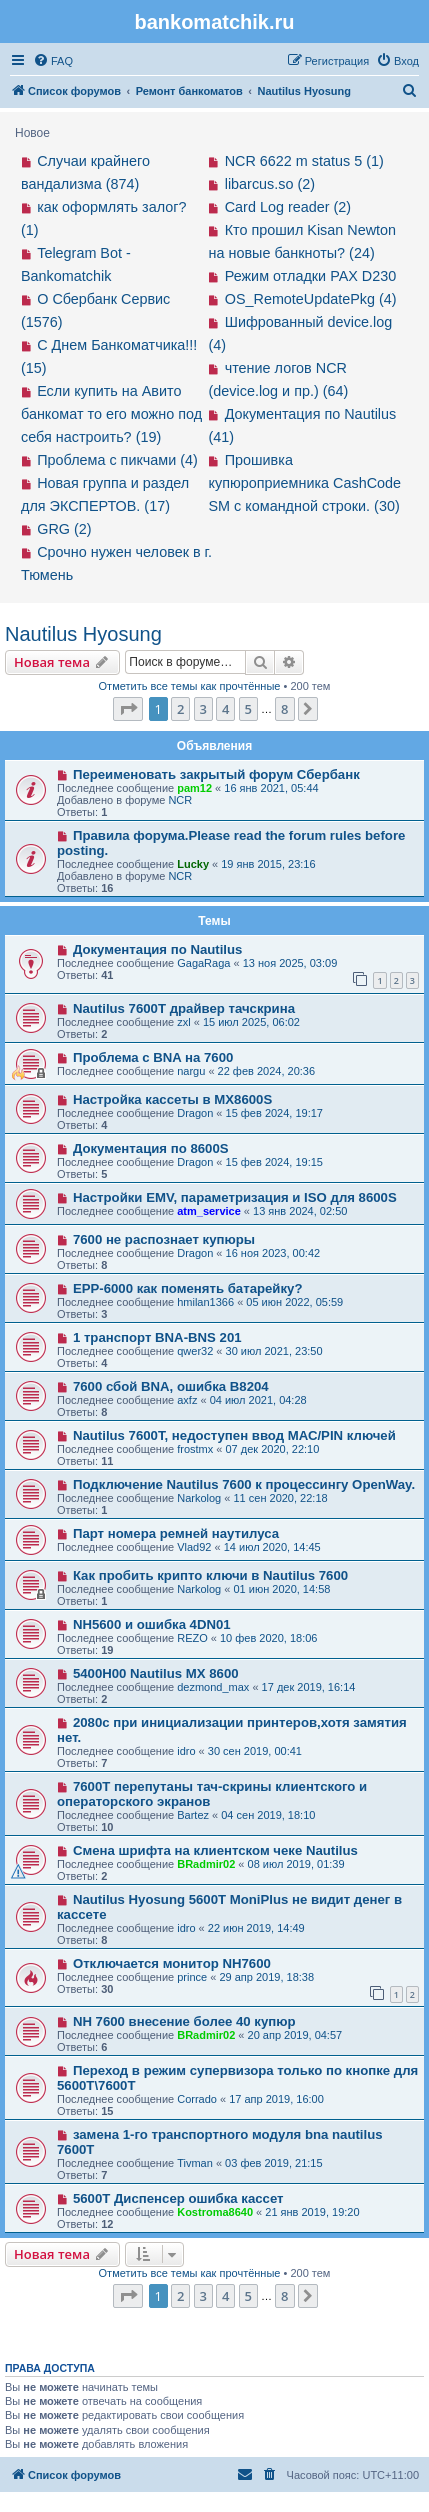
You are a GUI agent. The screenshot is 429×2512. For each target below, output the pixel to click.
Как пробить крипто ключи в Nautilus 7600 (210, 1575)
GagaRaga (203, 963)
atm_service (209, 1211)
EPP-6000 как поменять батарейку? (188, 1288)
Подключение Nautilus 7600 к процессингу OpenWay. (244, 1484)
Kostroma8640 (215, 2212)
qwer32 (195, 1351)
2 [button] (180, 709)
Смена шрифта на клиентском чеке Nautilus (215, 1850)
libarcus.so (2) (270, 184)
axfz (187, 1400)
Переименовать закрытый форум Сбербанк (216, 774)
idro (186, 1751)
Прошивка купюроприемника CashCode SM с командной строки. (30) (305, 483)
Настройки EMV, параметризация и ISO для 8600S (235, 1197)
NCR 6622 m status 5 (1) (304, 161)
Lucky (193, 864)
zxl (183, 1022)
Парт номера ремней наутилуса (176, 1533)
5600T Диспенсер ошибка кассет (178, 2198)
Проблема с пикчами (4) (117, 460)
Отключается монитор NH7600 (172, 1963)
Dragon (195, 1113)
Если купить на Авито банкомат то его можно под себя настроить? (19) (111, 414)
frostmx (195, 1449)
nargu (191, 1071)
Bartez (193, 1815)
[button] (128, 709)
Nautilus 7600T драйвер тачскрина (184, 1008)
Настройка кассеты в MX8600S (172, 1099)
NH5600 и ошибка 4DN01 (152, 1624)
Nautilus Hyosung (83, 634)
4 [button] (225, 709)
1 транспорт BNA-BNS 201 (157, 1337)
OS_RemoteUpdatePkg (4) (311, 299)
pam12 (194, 788)
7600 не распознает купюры (164, 1239)
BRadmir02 (206, 1864)
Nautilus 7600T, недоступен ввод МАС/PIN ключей (234, 1435)
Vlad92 (194, 1547)
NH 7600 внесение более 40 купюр (184, 2021)
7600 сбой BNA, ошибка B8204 (171, 1386)
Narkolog (199, 1498)
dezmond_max (213, 1687)
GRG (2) (64, 529)
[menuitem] (53, 61)
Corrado (197, 2099)
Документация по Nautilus (158, 949)
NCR (180, 800)
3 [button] (203, 709)
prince (192, 1977)
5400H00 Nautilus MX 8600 (156, 1673)
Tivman (195, 2163)
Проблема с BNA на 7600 (153, 1057)
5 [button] (248, 709)
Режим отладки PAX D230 (311, 276)
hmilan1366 (205, 1302)
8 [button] (284, 709)
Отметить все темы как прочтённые (190, 686)
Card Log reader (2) (288, 207)
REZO (192, 1638)
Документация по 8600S (151, 1148)
